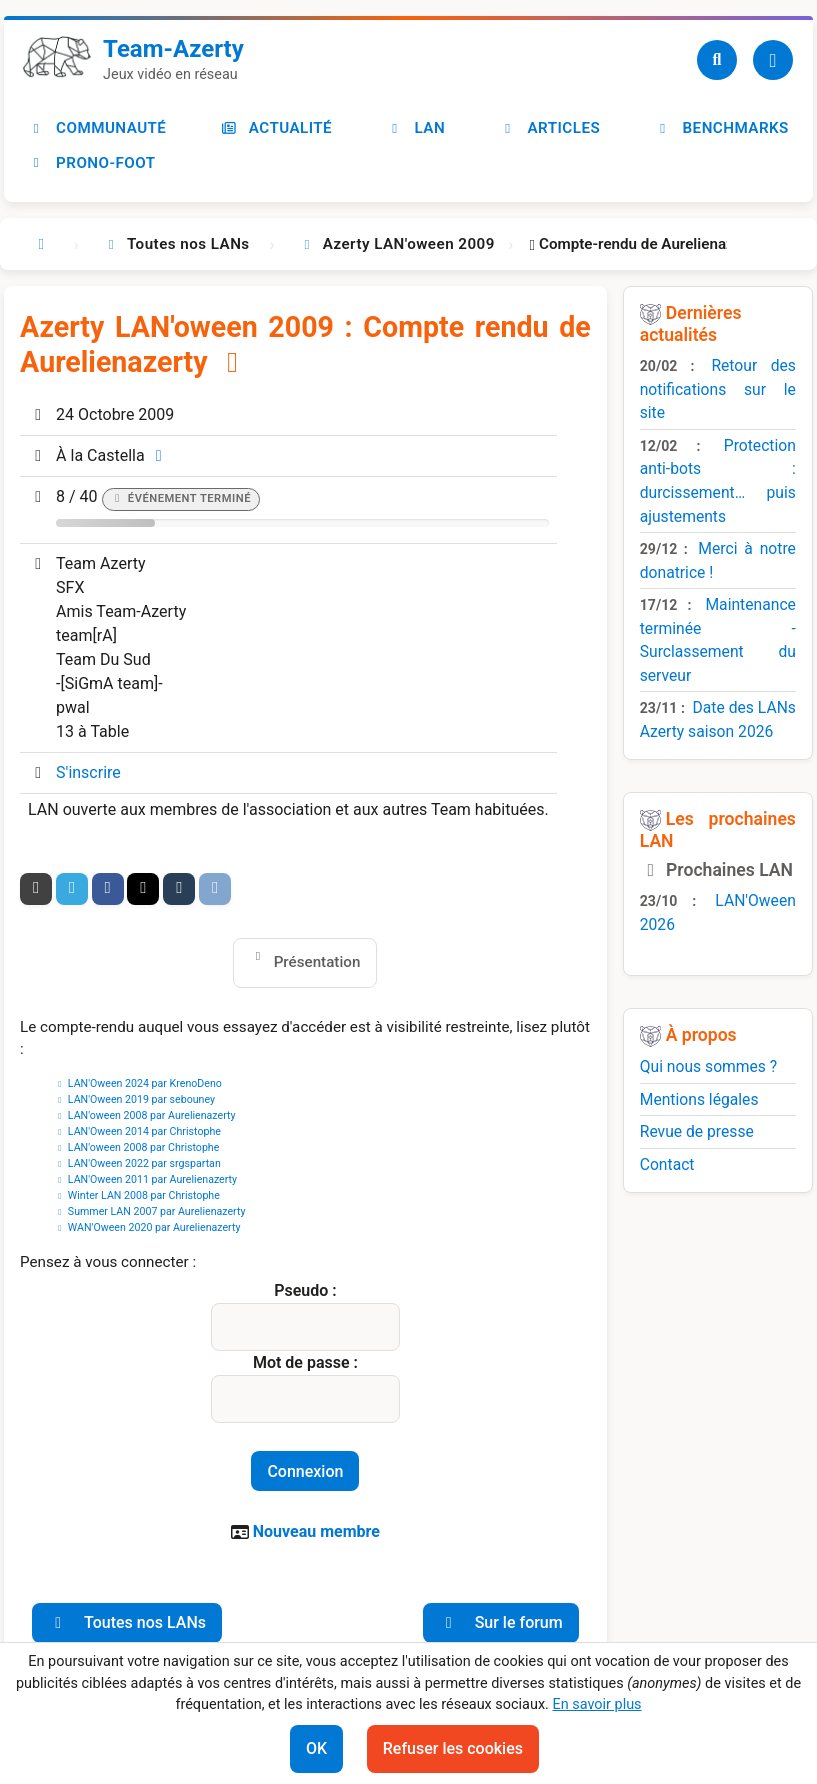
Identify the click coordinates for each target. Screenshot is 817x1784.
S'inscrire (88, 772)
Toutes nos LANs (127, 1622)
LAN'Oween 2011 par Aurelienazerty (152, 1179)
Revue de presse (697, 1131)
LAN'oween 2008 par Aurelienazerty (152, 1115)
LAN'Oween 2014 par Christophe (144, 1131)
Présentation (317, 962)
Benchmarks (722, 128)
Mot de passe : (305, 1362)
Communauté (97, 128)
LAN (416, 128)
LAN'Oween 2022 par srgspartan (144, 1163)
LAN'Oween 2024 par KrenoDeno (145, 1083)
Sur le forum (501, 1622)
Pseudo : (305, 1290)
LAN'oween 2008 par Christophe (144, 1147)
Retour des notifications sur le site (718, 389)
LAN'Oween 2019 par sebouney (141, 1099)
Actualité (276, 128)
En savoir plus (596, 1704)
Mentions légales (699, 1099)
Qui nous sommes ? (709, 1066)
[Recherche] (717, 60)
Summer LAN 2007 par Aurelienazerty (157, 1211)
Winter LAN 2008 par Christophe (144, 1195)
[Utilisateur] (773, 60)
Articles (549, 128)
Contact (667, 1164)
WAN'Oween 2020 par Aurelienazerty (154, 1227)
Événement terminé (189, 498)
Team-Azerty (173, 49)
